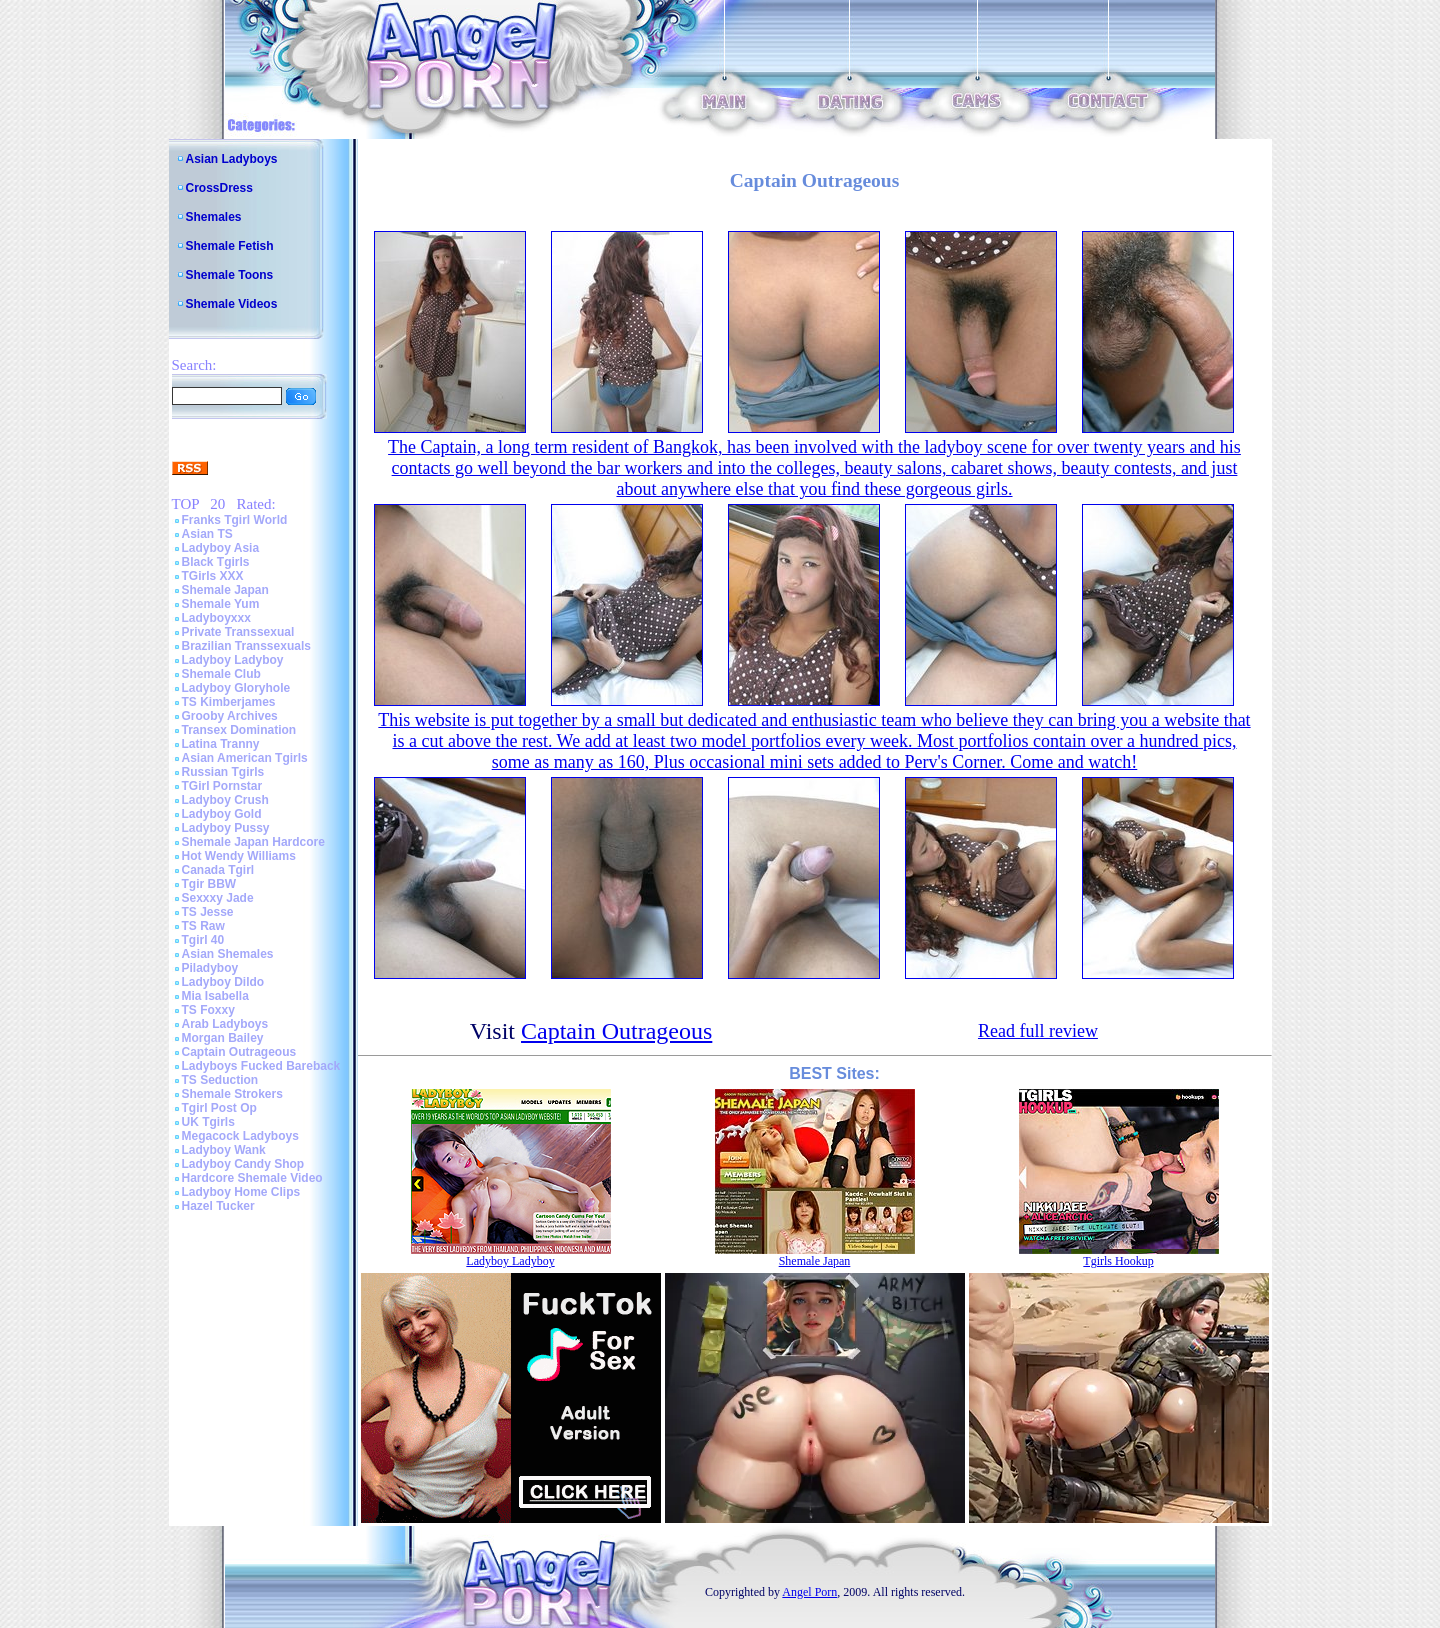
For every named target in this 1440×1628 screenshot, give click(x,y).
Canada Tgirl (218, 870)
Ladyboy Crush (225, 800)
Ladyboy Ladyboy (233, 660)
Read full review (1038, 1031)
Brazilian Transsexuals (246, 646)
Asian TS (207, 534)
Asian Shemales (228, 954)
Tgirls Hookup (1118, 1261)
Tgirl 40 (203, 940)
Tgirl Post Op (219, 1108)
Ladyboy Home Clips (241, 1192)
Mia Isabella (215, 996)
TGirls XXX (213, 576)
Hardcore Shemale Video (252, 1178)
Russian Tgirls (223, 772)
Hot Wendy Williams (239, 856)
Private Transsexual (238, 632)
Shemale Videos (232, 304)
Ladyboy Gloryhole (236, 688)
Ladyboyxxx (216, 618)
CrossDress (219, 188)
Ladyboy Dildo (223, 982)
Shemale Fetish (230, 246)
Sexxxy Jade (218, 898)
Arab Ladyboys (225, 1024)
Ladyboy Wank (224, 1150)
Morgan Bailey (223, 1038)
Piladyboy (210, 968)
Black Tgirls (216, 562)
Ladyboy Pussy (226, 828)
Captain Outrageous (239, 1052)
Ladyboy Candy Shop (243, 1164)
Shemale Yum (221, 604)
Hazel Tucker (218, 1206)
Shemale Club (221, 674)
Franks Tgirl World (235, 520)
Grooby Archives (230, 716)
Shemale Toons (230, 275)
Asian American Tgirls (245, 758)
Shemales (214, 217)
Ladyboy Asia (221, 548)
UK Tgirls (208, 1122)
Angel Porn (809, 1592)
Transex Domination (239, 730)
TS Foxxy (208, 1010)
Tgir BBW (209, 884)
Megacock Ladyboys (240, 1136)
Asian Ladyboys (232, 159)
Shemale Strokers (232, 1094)
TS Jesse (208, 912)
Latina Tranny (221, 744)
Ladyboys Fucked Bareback (261, 1066)
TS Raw (203, 926)
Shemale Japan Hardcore (253, 842)
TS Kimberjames (229, 702)
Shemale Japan (225, 590)
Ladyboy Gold (222, 814)
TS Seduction (220, 1080)
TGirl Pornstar (222, 786)
